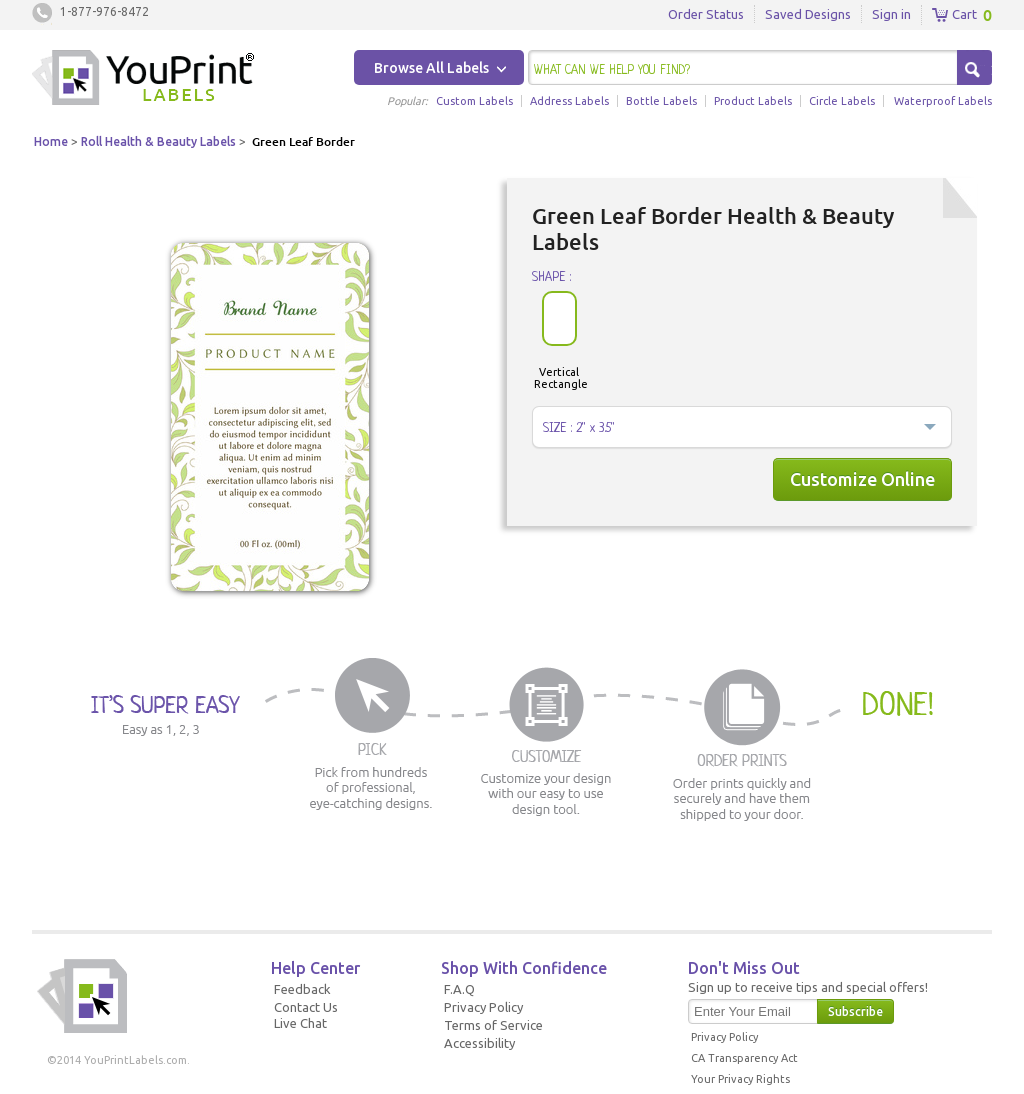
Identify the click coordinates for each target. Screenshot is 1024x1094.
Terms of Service (493, 1025)
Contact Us (306, 1007)
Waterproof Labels (943, 101)
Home (51, 141)
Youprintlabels (143, 80)
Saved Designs (808, 14)
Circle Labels (842, 101)
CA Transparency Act (744, 1058)
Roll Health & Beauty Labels (158, 141)
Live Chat (300, 1023)
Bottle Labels (661, 101)
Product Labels (753, 101)
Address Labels (569, 101)
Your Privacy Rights (740, 1079)
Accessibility (479, 1043)
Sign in (891, 14)
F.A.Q (459, 989)
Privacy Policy (483, 1007)
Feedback (302, 989)
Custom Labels (474, 101)
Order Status (706, 14)
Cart (954, 15)
